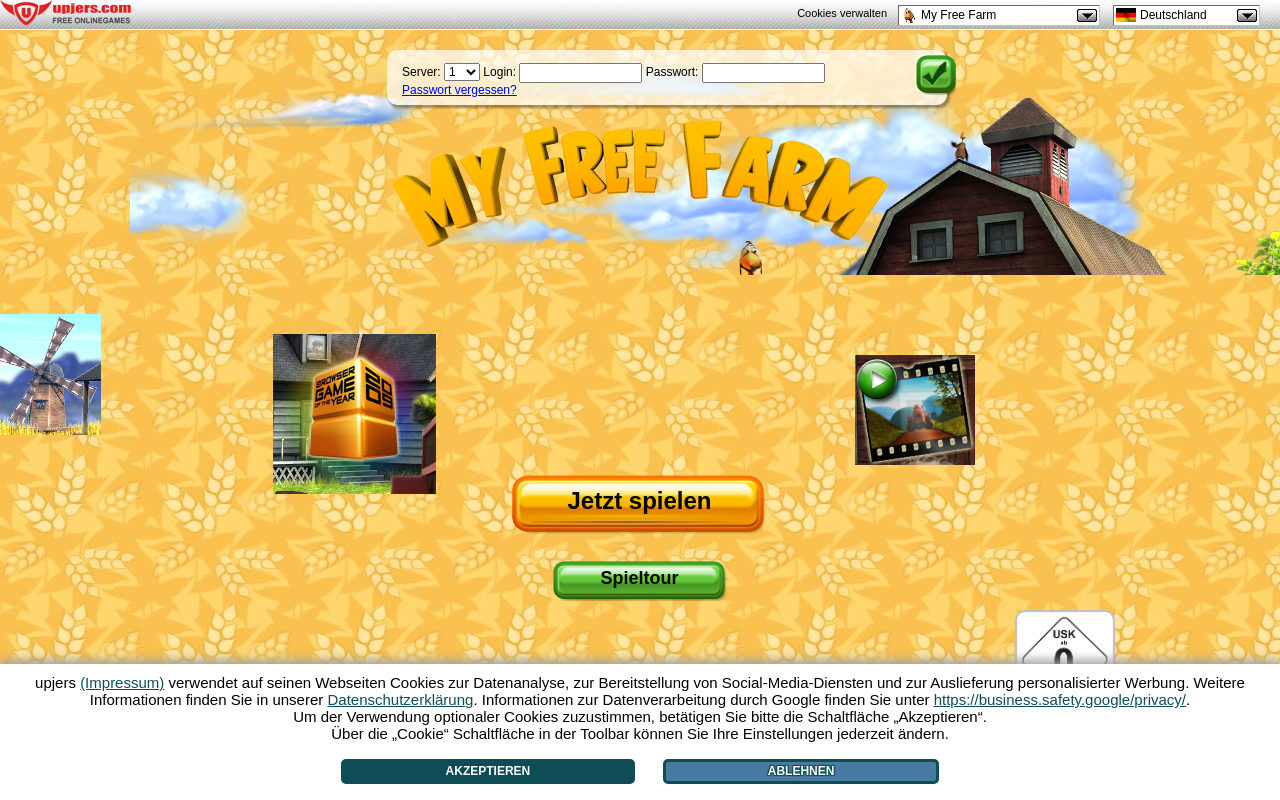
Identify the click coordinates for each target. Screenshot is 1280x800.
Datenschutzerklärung (400, 699)
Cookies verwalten (842, 13)
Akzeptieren (488, 771)
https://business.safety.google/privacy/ (1060, 699)
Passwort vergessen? (459, 90)
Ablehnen (801, 771)
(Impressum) (122, 682)
